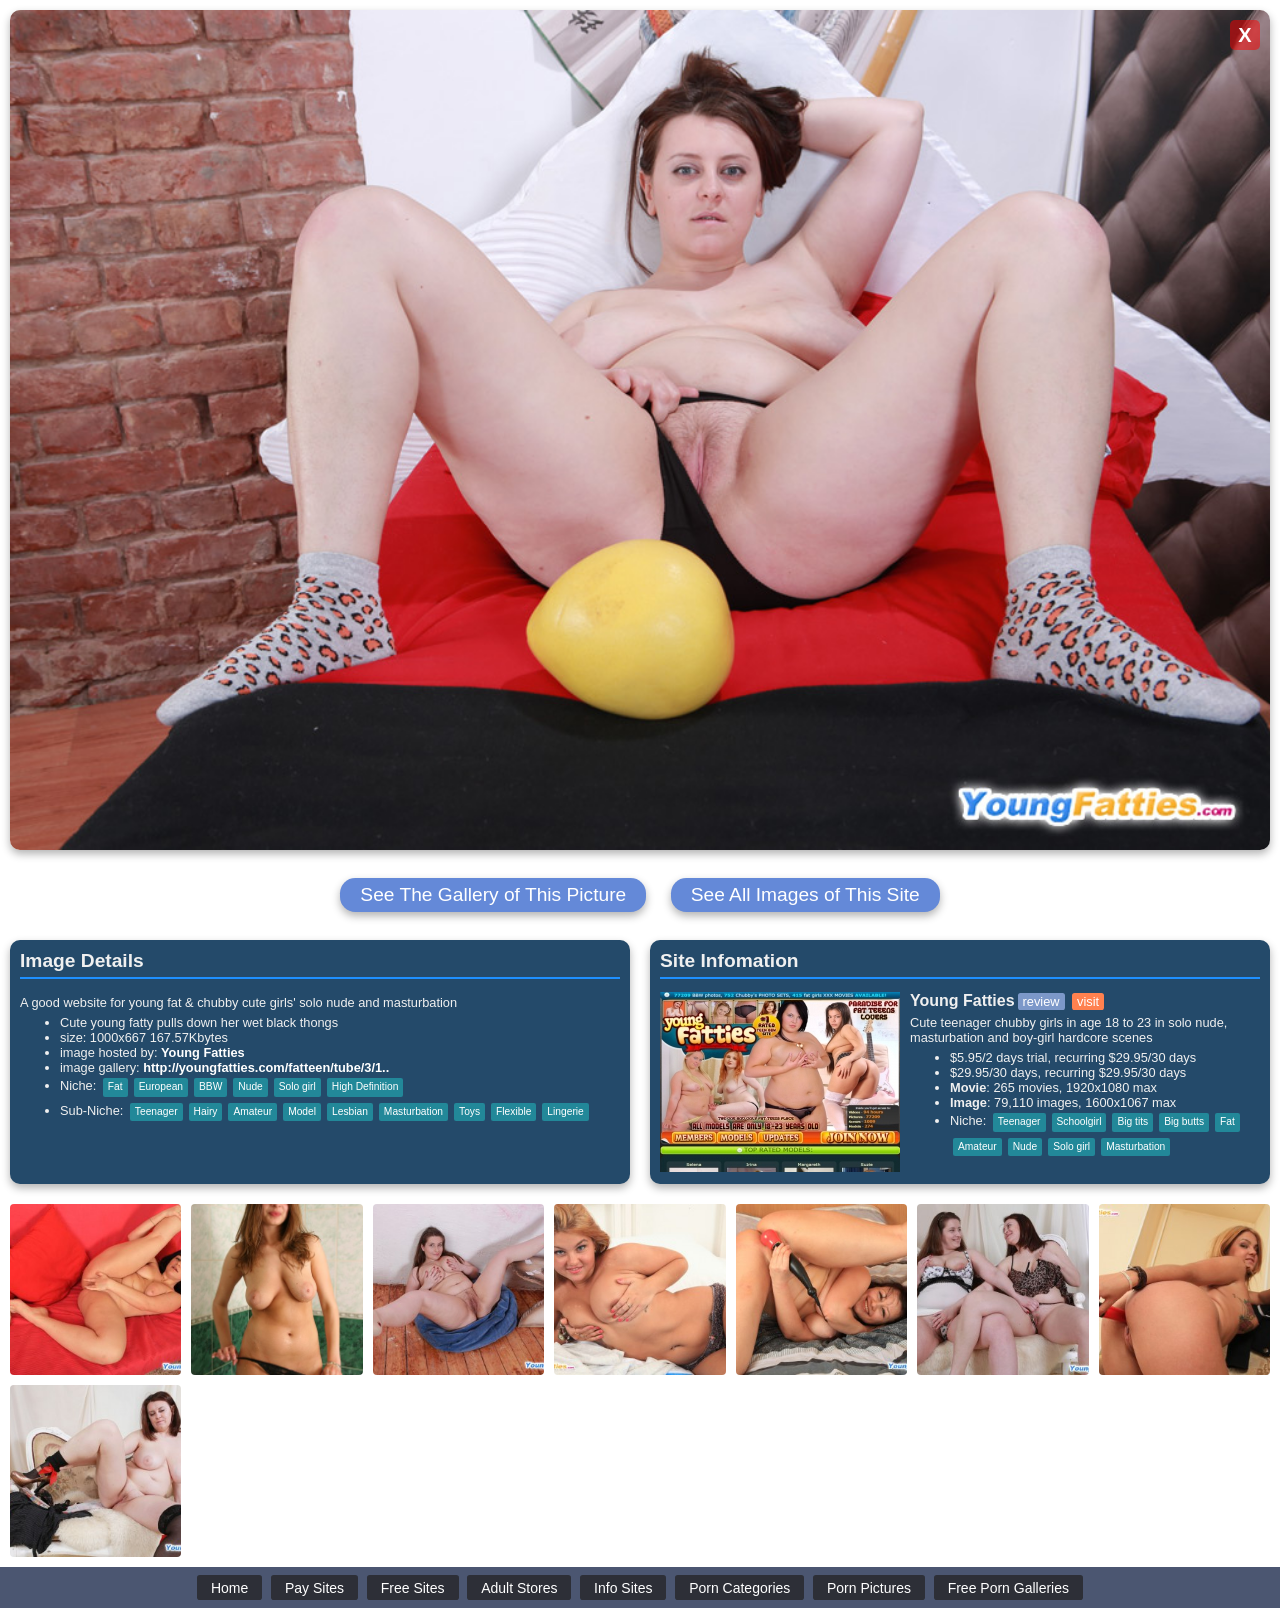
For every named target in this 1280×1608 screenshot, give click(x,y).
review (1041, 1001)
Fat (115, 1086)
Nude (250, 1086)
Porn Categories (739, 1588)
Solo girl (297, 1086)
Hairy (206, 1111)
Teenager (156, 1111)
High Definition (365, 1086)
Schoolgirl (1079, 1121)
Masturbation (413, 1111)
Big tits (1132, 1121)
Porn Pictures (869, 1588)
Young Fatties (203, 1052)
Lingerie (565, 1111)
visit (1088, 1001)
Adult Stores (519, 1588)
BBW (210, 1086)
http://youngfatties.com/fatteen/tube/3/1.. (266, 1067)
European (161, 1086)
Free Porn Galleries (1008, 1588)
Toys (469, 1111)
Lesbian (350, 1111)
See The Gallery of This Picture (493, 894)
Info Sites (623, 1588)
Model (302, 1111)
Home (229, 1588)
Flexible (513, 1111)
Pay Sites (314, 1588)
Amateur (252, 1111)
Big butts (1184, 1121)
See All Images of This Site (805, 894)
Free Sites (413, 1588)
